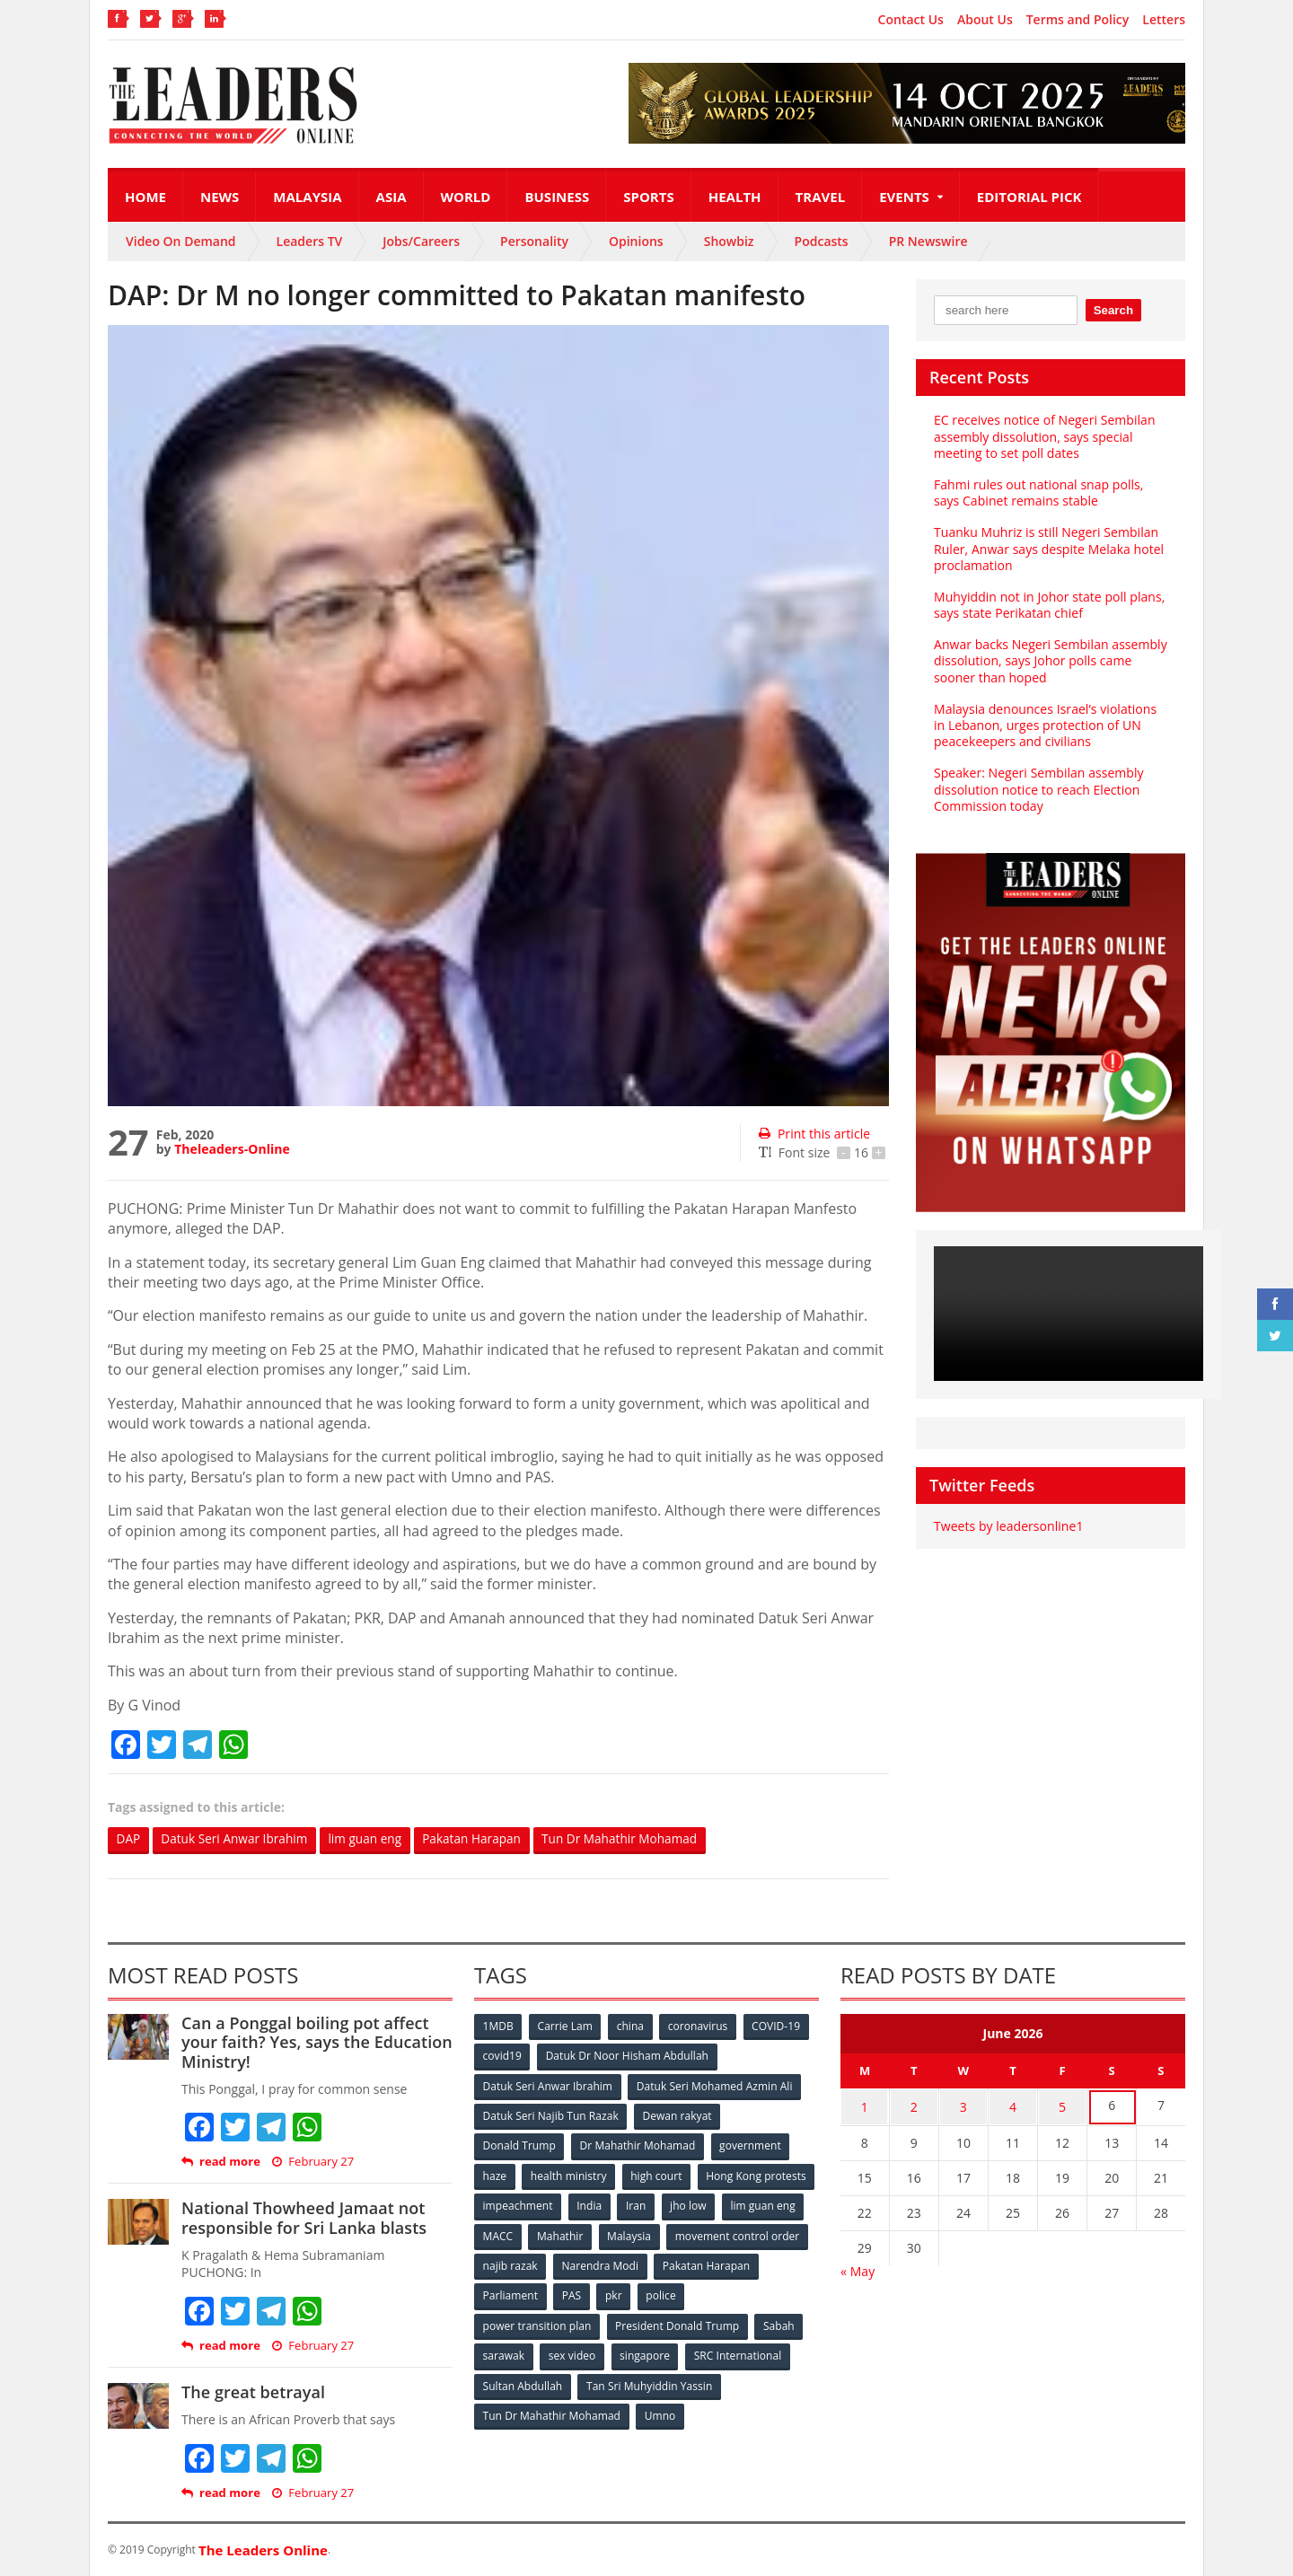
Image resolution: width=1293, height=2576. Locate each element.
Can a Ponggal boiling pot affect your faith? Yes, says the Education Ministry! (316, 2042)
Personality (534, 241)
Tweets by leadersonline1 (1008, 1525)
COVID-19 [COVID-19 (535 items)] (778, 2026)
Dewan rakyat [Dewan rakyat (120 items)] (677, 2115)
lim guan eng (372, 1839)
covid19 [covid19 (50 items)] (502, 2055)
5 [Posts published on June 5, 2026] (1062, 2105)
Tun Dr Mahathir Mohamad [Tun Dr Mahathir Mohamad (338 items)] (551, 2411)
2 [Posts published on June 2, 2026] (914, 2105)
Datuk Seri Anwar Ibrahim (237, 1839)
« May (857, 2268)
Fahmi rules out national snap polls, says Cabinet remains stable (1038, 492)
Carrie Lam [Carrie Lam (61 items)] (566, 2026)
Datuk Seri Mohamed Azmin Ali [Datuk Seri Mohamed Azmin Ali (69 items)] (714, 2085)
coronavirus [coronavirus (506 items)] (699, 2026)
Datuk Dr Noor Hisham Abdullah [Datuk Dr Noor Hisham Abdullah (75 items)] (627, 2055)
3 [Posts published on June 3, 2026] (963, 2105)
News (219, 197)
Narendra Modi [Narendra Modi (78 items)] (749, 2263)
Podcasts (822, 241)
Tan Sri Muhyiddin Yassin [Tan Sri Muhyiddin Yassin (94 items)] (649, 2381)
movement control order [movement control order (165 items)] (545, 2263)
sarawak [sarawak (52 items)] (503, 2352)
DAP (129, 1839)
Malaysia (307, 197)
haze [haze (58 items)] (494, 2174)
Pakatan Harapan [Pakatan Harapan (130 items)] (526, 2292)
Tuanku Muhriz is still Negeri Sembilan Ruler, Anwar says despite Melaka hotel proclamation (1048, 548)
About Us (985, 19)
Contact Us (911, 19)
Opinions (636, 241)
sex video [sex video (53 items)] (573, 2352)
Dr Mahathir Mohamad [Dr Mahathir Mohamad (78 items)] (637, 2144)
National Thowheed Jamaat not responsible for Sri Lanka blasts (303, 2218)
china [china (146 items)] (631, 2026)
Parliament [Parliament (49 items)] (621, 2292)
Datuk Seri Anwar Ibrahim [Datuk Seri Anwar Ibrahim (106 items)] (547, 2085)
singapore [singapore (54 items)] (646, 2352)
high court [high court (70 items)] (657, 2174)
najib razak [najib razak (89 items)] (658, 2263)
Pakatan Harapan (482, 1839)
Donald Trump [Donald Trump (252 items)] (519, 2144)
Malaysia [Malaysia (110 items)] (781, 2233)
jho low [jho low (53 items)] (501, 2233)
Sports (648, 197)
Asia (391, 197)
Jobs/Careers (421, 241)
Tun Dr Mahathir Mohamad (635, 1839)
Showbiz (729, 241)
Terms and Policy (1078, 19)
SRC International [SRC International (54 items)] (739, 2352)
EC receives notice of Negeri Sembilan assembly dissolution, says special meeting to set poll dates (1044, 436)
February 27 (313, 2162)
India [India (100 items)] (714, 2203)
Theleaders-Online (231, 1148)
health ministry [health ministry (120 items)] (569, 2174)
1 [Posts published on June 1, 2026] (864, 2105)
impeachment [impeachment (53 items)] (641, 2203)
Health (734, 197)
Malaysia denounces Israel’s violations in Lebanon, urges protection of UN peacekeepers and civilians (1044, 725)
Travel (821, 197)
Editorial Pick (1029, 197)
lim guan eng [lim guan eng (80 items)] (576, 2233)
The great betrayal (252, 2393)
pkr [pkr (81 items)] (726, 2292)
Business (556, 197)
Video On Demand (181, 241)
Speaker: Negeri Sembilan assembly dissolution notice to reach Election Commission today (1038, 788)
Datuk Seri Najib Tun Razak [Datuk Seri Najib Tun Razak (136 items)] (550, 2115)
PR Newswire (928, 241)
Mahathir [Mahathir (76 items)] (711, 2233)
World (466, 197)
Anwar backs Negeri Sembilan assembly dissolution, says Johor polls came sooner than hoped (1049, 660)
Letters (1163, 19)
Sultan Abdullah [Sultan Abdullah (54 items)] (522, 2381)
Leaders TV (310, 241)
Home (145, 197)
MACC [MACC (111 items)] (648, 2233)
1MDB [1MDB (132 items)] (498, 2026)
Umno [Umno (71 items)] (660, 2411)
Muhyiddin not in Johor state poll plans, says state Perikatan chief (1049, 604)
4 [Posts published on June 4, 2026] (1012, 2105)
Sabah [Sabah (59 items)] (779, 2322)
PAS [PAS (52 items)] (683, 2292)
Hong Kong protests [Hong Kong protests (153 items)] (533, 2203)
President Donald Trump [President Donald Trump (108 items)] (677, 2322)
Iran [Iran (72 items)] (761, 2203)
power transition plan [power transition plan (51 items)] (537, 2322)
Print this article (814, 1133)
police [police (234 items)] (774, 2292)
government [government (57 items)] (750, 2144)
